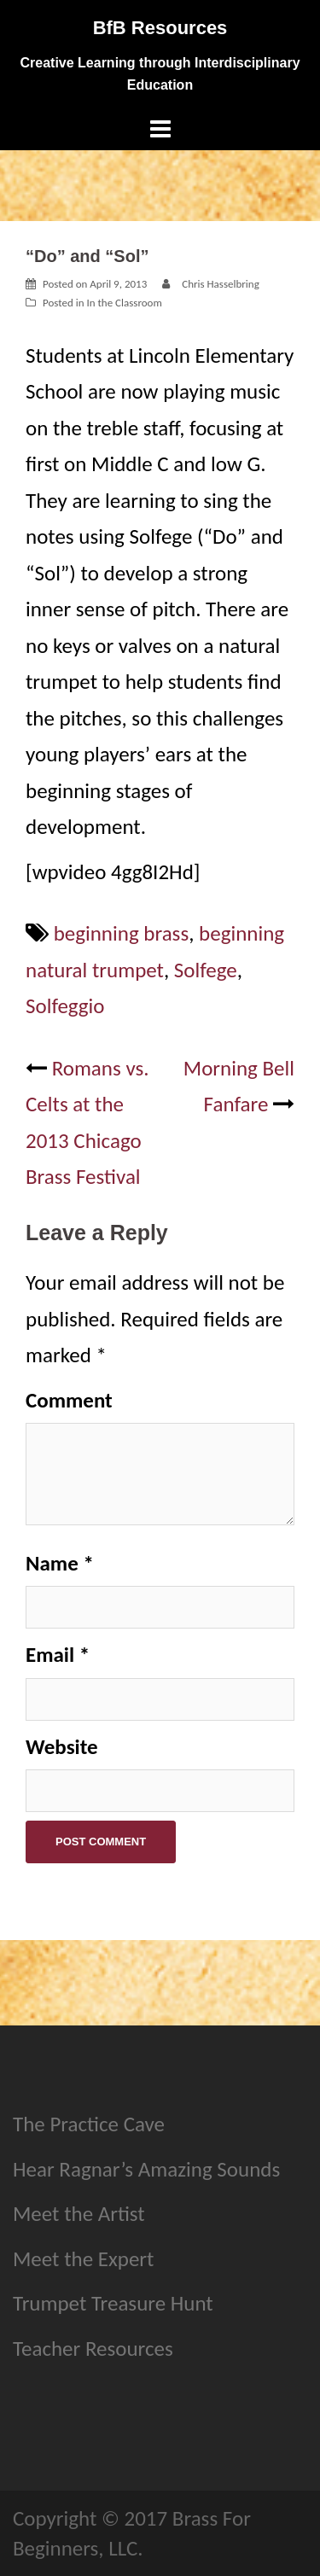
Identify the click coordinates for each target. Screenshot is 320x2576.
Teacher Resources (93, 2348)
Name (60, 1563)
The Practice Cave (89, 2124)
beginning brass (121, 933)
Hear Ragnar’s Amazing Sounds (146, 2169)
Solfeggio (65, 1006)
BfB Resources (160, 27)
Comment (69, 1400)
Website (62, 1747)
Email (58, 1654)
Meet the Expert (83, 2259)
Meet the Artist (79, 2213)
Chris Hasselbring (220, 283)
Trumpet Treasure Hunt (113, 2303)
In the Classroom (123, 302)
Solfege (205, 970)
